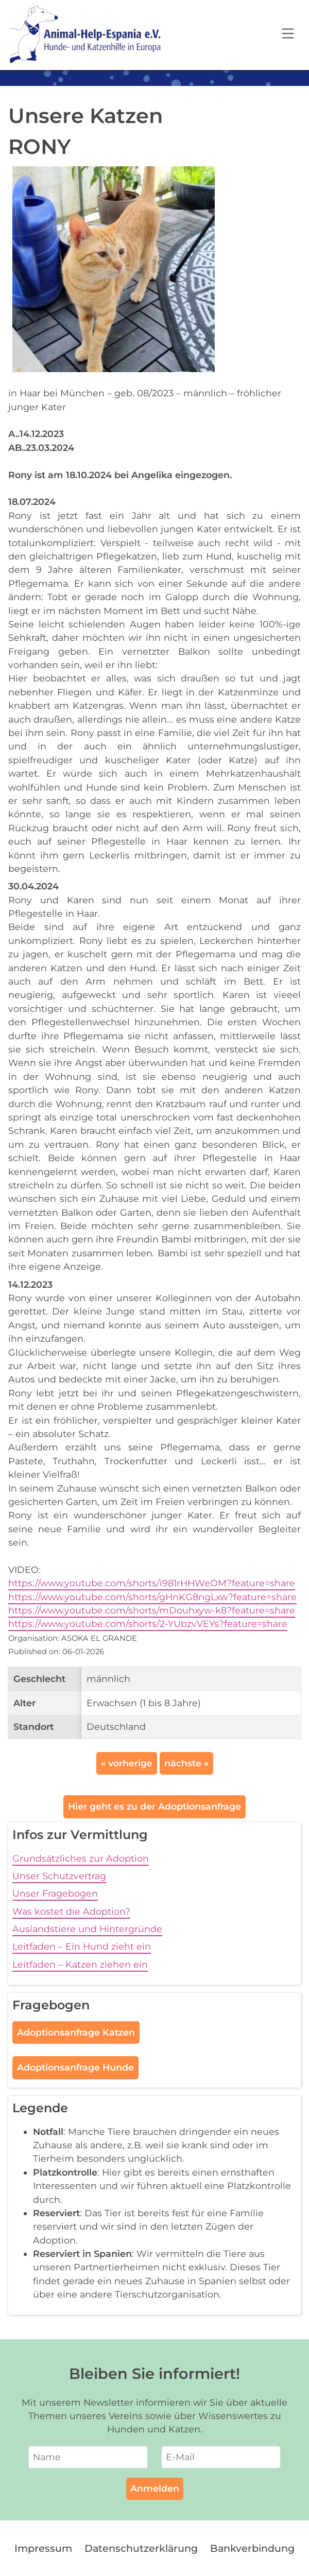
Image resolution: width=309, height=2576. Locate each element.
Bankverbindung (252, 2548)
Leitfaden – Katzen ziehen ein (80, 1964)
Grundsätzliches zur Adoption (80, 1858)
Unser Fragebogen (55, 1893)
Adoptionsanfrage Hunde (75, 2067)
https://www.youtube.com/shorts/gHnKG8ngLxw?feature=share (152, 1596)
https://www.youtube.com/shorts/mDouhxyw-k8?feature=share (151, 1610)
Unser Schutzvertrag (59, 1875)
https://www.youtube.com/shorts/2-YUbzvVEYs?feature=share (147, 1623)
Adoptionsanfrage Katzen (76, 2032)
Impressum (43, 2548)
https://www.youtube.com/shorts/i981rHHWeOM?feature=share (151, 1583)
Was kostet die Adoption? (71, 1911)
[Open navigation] (288, 35)
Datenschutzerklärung (141, 2548)
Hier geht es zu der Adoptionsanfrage (154, 1806)
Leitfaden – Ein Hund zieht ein (81, 1946)
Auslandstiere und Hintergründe (87, 1928)
